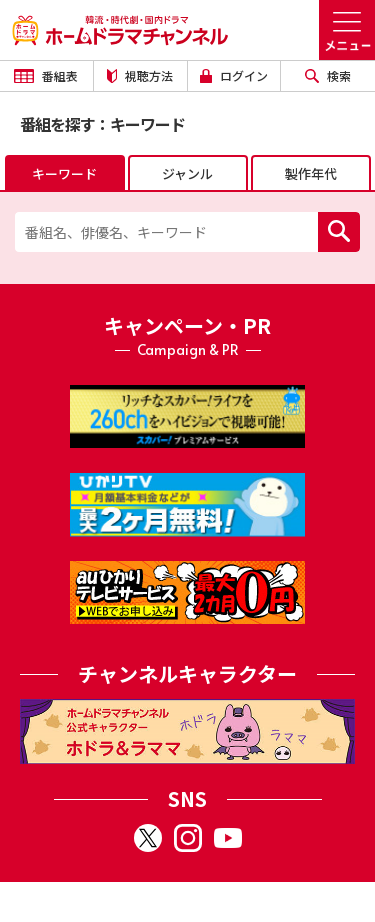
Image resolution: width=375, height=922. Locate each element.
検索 (328, 75)
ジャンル (187, 173)
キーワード (64, 173)
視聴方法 (140, 75)
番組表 (46, 75)
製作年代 (311, 173)
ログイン (234, 75)
